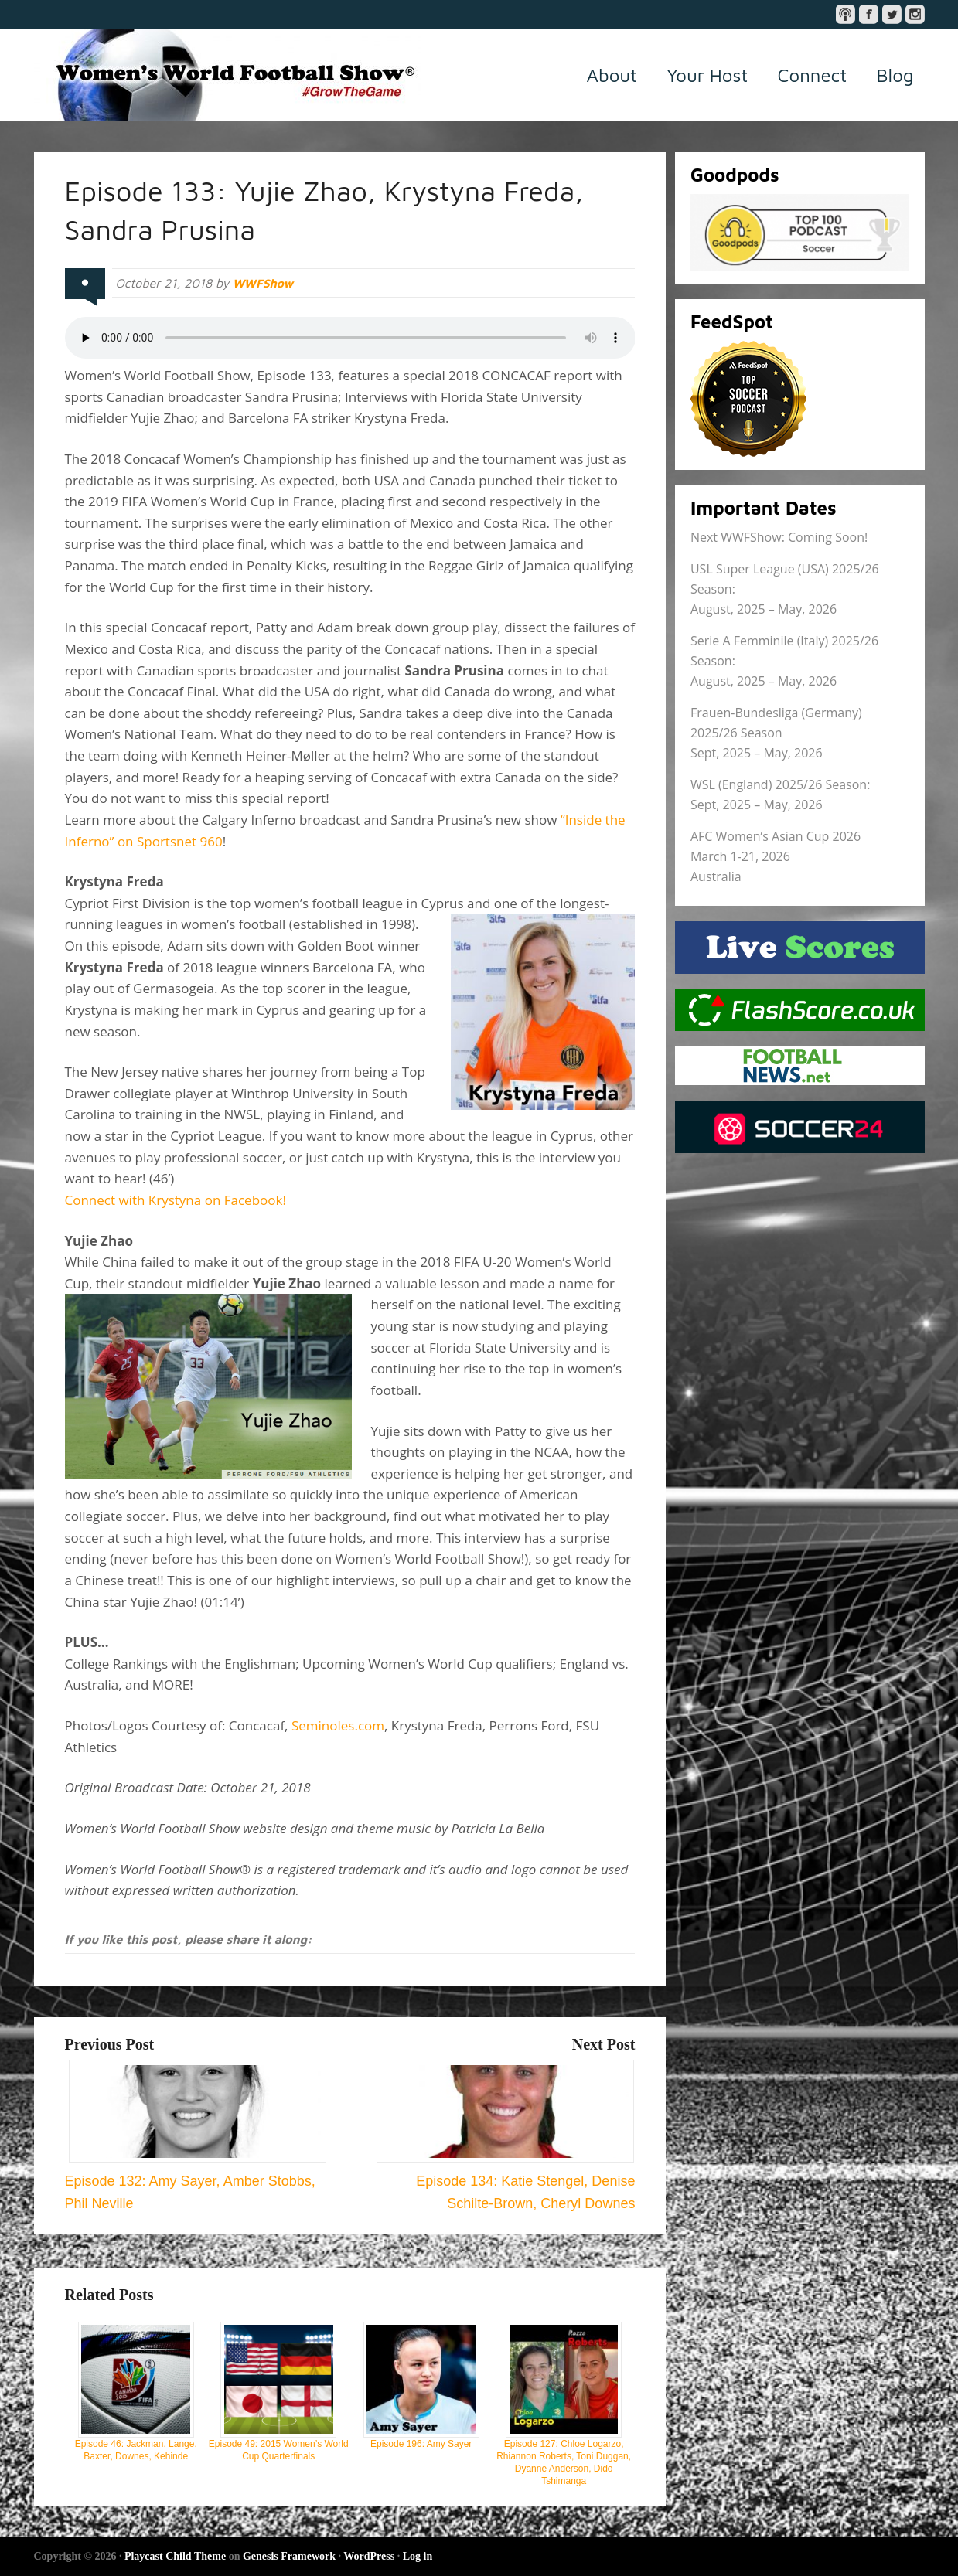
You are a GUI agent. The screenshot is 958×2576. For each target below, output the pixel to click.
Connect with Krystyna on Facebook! (175, 1200)
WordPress (368, 2556)
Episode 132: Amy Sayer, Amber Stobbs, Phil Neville (195, 2180)
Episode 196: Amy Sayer (421, 2385)
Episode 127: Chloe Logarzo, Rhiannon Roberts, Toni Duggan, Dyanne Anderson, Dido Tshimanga (563, 2404)
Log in (418, 2556)
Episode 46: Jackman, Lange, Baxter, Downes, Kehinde (136, 2392)
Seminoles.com (337, 1725)
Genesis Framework (289, 2556)
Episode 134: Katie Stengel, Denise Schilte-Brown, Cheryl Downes (506, 2180)
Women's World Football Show (227, 75)
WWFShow (264, 283)
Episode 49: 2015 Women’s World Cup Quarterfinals (279, 2392)
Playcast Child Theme (175, 2556)
